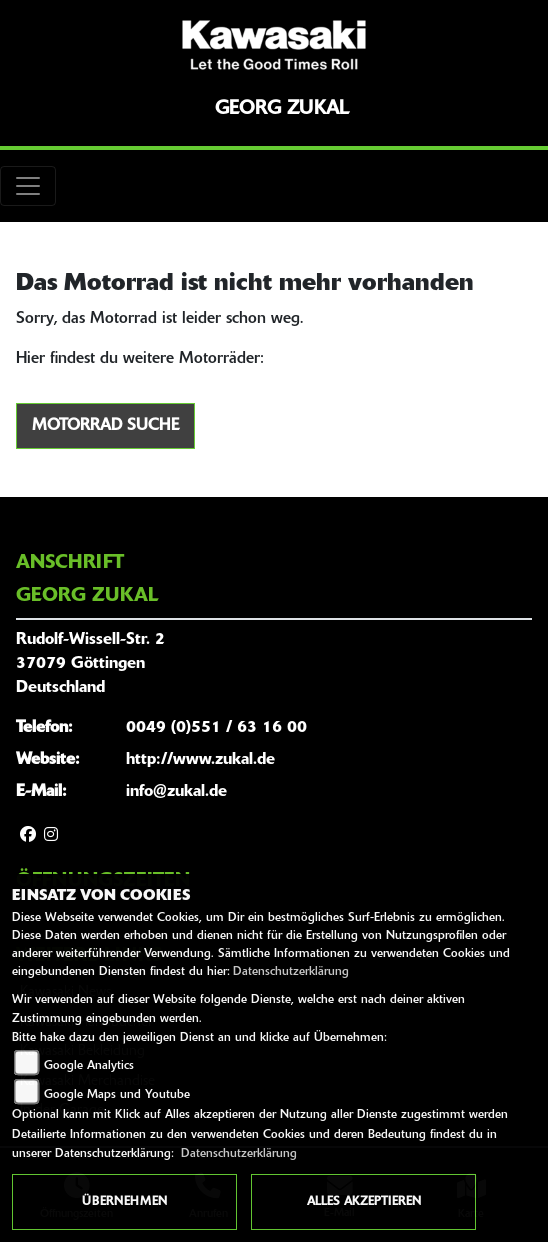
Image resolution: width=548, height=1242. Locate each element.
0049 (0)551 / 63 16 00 (216, 728)
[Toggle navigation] (28, 186)
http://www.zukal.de (200, 760)
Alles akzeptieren (364, 1202)
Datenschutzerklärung (291, 972)
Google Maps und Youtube (117, 1095)
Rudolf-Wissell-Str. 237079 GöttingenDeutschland (90, 664)
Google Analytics (89, 1066)
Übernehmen (124, 1202)
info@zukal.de (176, 792)
